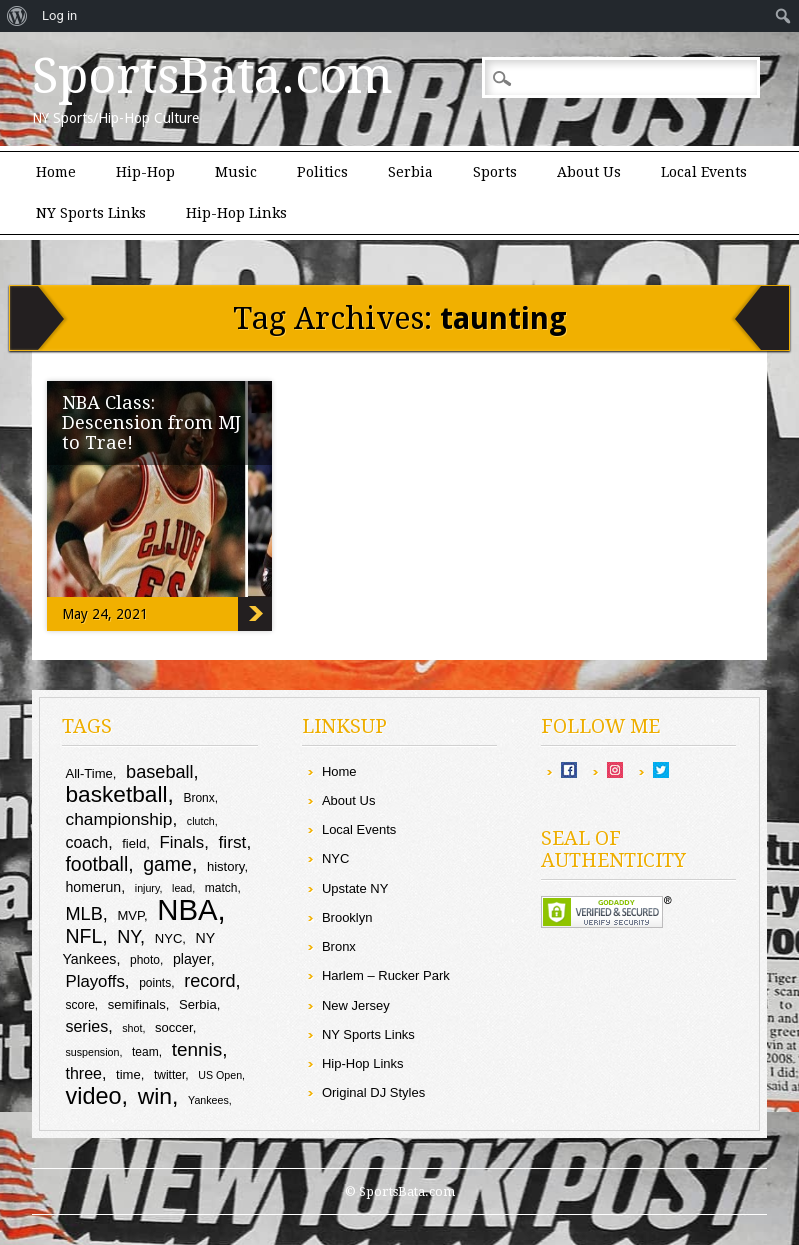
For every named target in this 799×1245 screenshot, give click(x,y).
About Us (589, 172)
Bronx (339, 946)
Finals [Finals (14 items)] (181, 842)
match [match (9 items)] (221, 888)
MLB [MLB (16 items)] (83, 914)
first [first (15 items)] (233, 842)
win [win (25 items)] (155, 1096)
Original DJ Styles (373, 1092)
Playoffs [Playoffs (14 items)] (94, 981)
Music (236, 172)
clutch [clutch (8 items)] (201, 821)
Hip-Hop (145, 172)
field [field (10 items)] (134, 843)
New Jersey (356, 1005)
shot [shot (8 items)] (132, 1028)
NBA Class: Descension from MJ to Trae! (151, 422)
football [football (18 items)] (96, 864)
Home (56, 172)
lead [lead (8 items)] (182, 888)
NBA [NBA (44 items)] (187, 909)
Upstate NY (355, 888)
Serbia (410, 172)
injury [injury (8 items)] (147, 888)
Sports (495, 172)
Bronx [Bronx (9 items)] (198, 798)
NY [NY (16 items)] (128, 937)
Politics (322, 172)
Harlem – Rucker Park (386, 975)
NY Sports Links (91, 213)
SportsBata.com (212, 76)
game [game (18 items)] (167, 864)
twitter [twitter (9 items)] (169, 1075)
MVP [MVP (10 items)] (130, 915)
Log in (59, 15)
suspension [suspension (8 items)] (92, 1052)
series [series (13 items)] (86, 1026)
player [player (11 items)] (192, 959)
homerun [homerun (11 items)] (93, 887)
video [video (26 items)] (93, 1096)
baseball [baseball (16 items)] (160, 772)
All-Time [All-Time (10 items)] (88, 773)
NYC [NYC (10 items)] (169, 938)
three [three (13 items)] (83, 1073)
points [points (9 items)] (155, 983)
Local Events (704, 172)
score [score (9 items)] (79, 1005)
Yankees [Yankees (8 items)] (208, 1100)
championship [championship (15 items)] (118, 819)
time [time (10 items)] (128, 1074)
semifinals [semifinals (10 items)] (137, 1004)
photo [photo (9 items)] (145, 960)
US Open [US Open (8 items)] (220, 1075)
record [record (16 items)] (209, 981)
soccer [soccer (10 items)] (174, 1027)
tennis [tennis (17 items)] (197, 1049)
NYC (335, 858)
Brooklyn (347, 917)
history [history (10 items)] (225, 866)
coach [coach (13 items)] (86, 842)
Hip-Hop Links (236, 213)
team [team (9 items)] (145, 1052)
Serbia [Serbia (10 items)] (198, 1004)
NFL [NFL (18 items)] (83, 936)
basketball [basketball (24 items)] (116, 794)
